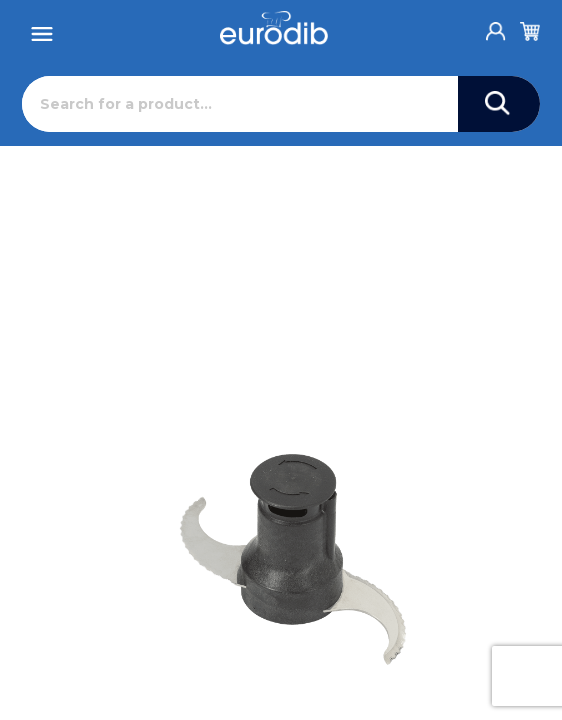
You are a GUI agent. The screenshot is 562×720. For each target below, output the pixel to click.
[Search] (239, 104)
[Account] (496, 26)
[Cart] (530, 28)
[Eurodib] (273, 28)
